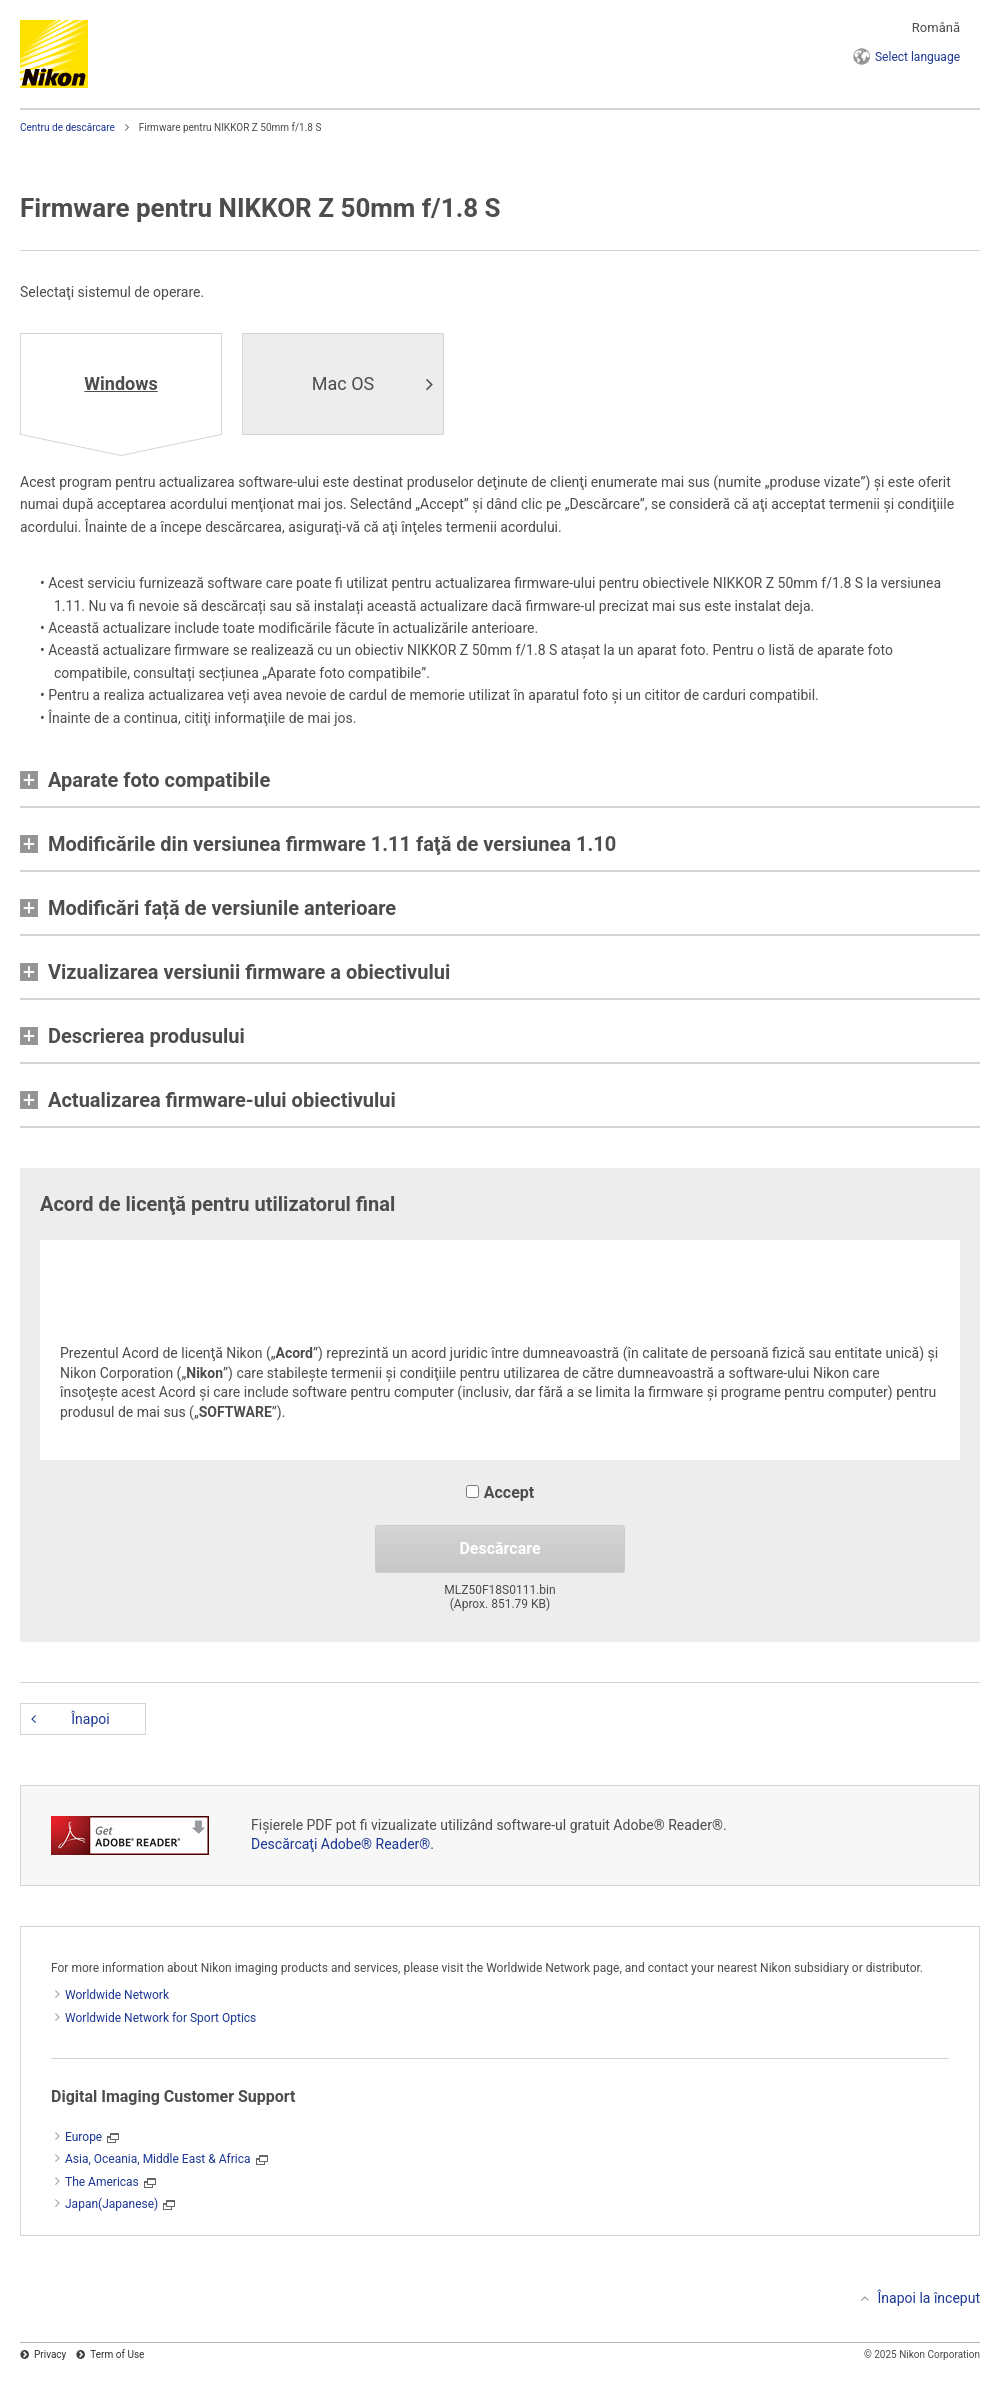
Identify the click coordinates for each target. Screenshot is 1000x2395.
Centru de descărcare (67, 127)
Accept (500, 1492)
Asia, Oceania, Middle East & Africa (158, 2159)
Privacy (50, 2354)
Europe (83, 2137)
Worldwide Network (117, 1995)
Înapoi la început (929, 2298)
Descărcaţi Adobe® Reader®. (342, 1844)
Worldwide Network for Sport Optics (160, 2018)
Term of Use (117, 2354)
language (917, 57)
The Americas (102, 2182)
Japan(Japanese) (111, 2204)
